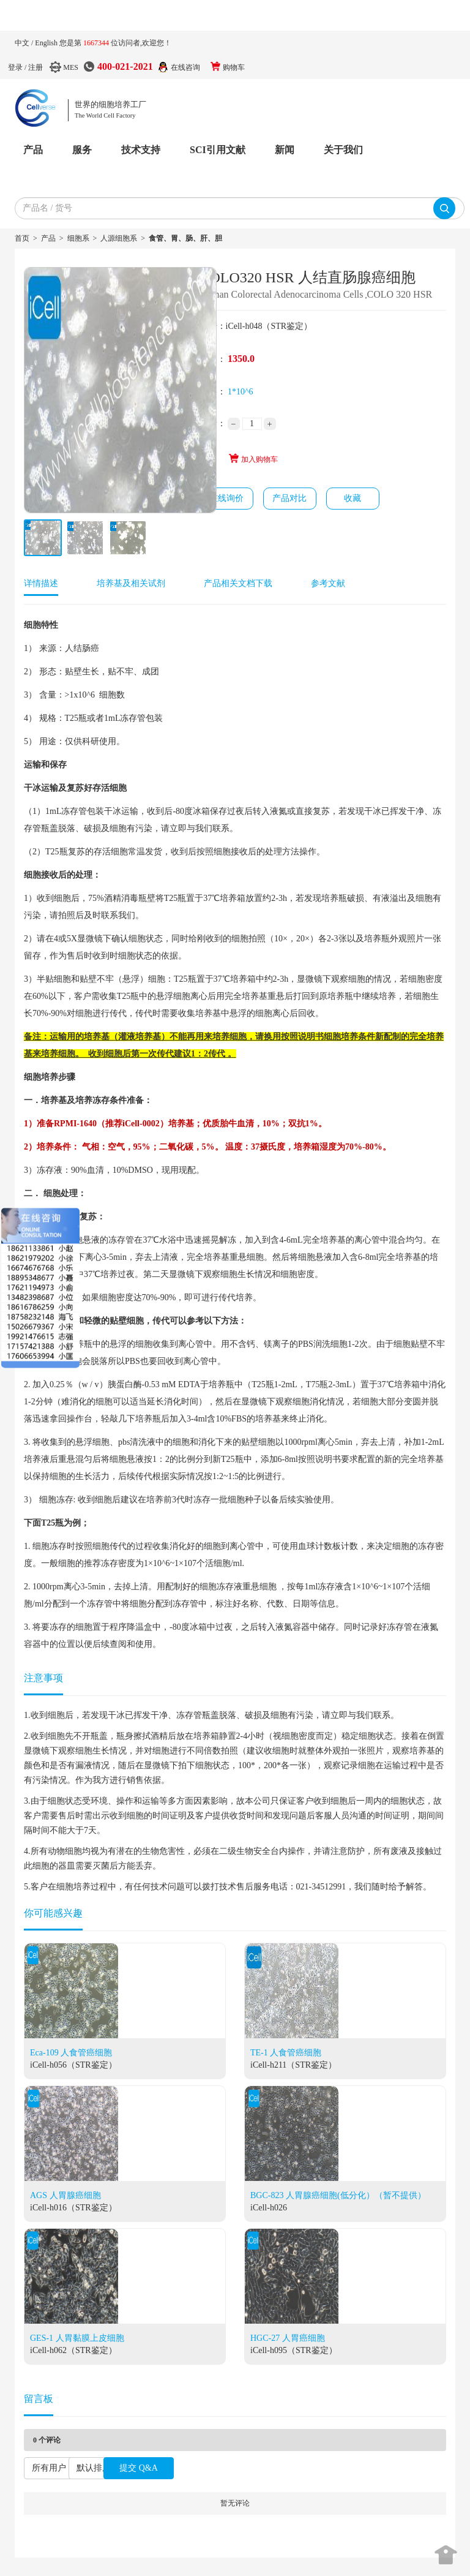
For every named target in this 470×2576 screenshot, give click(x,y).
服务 (82, 150)
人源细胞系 (118, 238)
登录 (15, 67)
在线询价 (226, 498)
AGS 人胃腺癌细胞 (65, 2195)
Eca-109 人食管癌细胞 (71, 2052)
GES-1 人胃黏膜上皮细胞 (77, 2338)
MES (70, 67)
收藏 (352, 498)
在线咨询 (185, 67)
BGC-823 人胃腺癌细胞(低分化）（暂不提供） (338, 2195)
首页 (22, 238)
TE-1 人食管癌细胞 (285, 2052)
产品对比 (289, 498)
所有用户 (49, 2467)
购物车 (234, 67)
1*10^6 (240, 391)
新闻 (284, 150)
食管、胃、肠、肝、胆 (185, 238)
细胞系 (78, 238)
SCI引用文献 (217, 150)
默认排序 (93, 2467)
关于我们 (343, 150)
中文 (23, 43)
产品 (33, 150)
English (47, 43)
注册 (35, 67)
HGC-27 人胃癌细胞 (287, 2338)
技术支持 (140, 150)
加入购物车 (253, 459)
